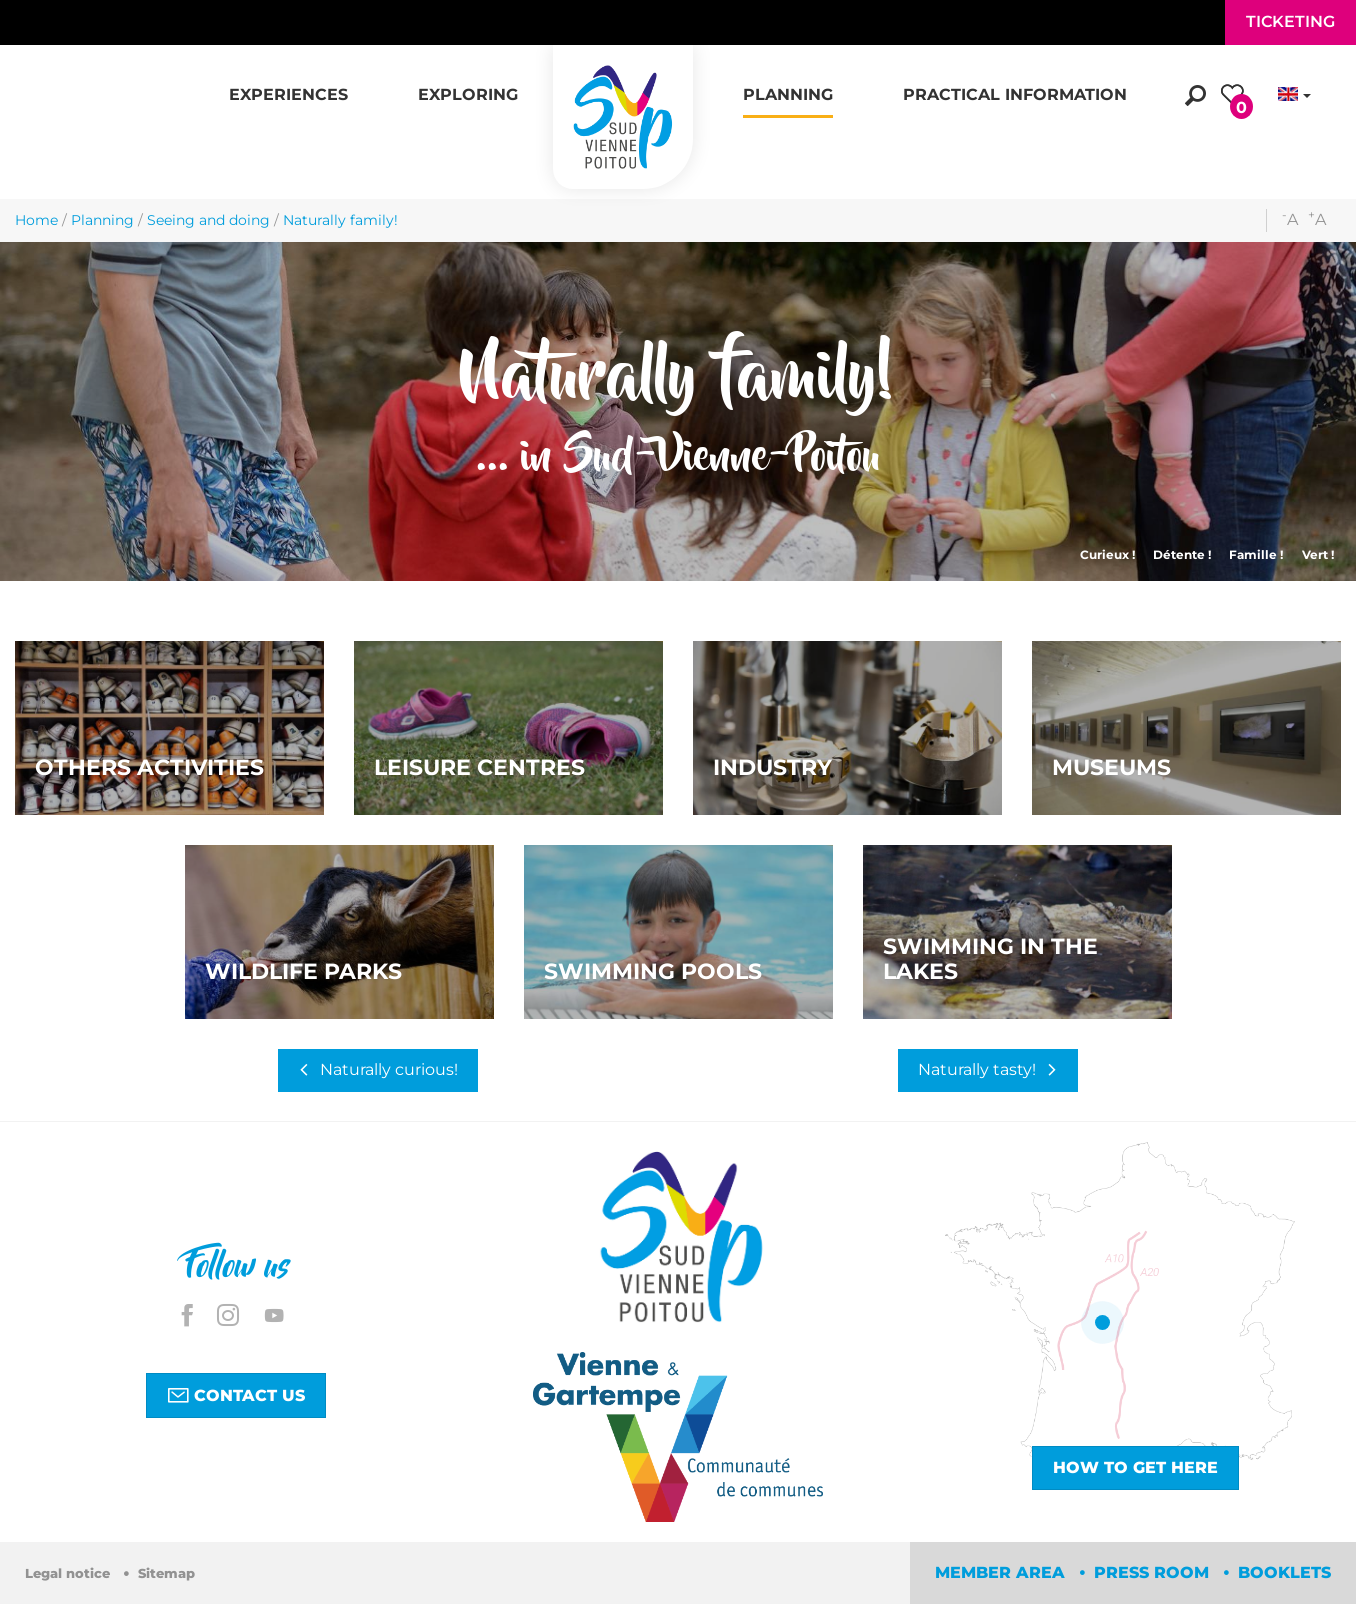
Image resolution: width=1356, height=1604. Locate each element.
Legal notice (69, 1573)
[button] (288, 84)
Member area (1002, 1572)
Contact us (236, 1395)
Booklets (1284, 1572)
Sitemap (166, 1573)
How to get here (1135, 1467)
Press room (1154, 1572)
